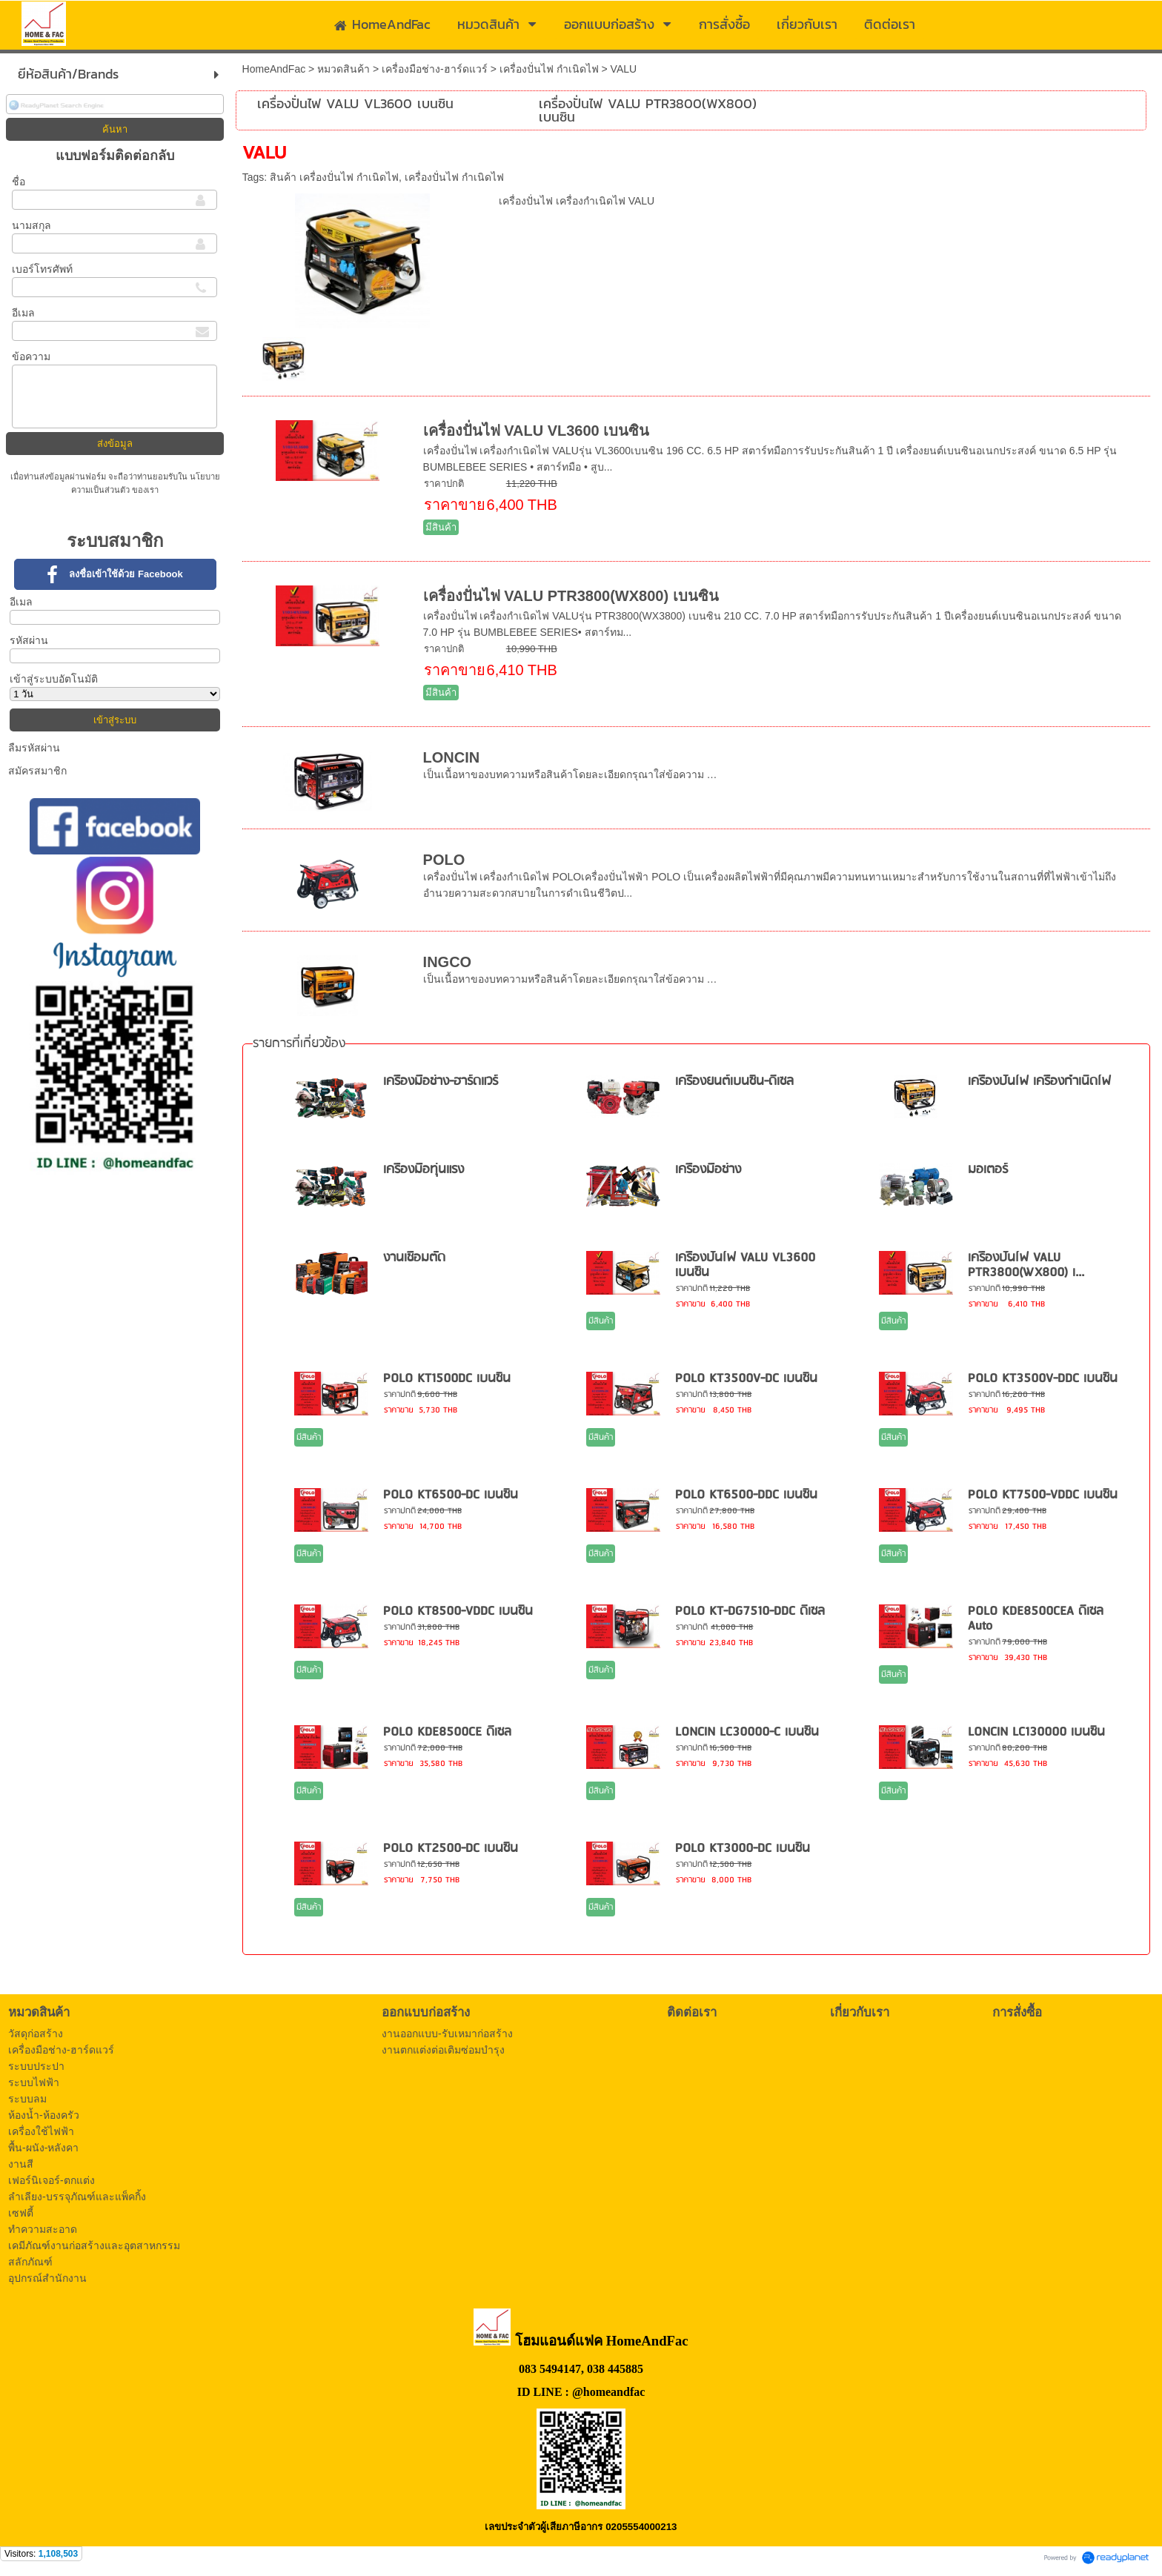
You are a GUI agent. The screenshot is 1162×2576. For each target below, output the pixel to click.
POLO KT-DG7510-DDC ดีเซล (750, 1611)
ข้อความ (31, 356)
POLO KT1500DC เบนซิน (447, 1379)
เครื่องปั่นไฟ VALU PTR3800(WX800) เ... (1026, 1265)
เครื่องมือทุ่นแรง (423, 1170)
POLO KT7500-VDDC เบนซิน (1043, 1495)
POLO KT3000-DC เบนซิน (742, 1848)
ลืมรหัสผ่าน (34, 748)
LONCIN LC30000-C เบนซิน (747, 1732)
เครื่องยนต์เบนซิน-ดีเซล (734, 1081)
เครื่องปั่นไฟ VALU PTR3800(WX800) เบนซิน (571, 596)
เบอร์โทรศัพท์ (42, 269)
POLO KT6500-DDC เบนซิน (746, 1495)
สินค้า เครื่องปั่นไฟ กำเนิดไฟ (334, 177)
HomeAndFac (274, 69)
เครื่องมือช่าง (708, 1170)
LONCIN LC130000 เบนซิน (1036, 1732)
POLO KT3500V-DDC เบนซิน (1043, 1379)
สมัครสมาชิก (37, 771)
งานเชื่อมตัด (414, 1258)
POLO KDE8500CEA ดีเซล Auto (1035, 1619)
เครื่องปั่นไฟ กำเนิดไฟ (549, 69)
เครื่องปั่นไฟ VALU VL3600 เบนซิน (536, 430)
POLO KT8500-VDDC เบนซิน (458, 1611)
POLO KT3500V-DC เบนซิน (746, 1379)
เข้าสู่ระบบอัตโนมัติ (54, 679)
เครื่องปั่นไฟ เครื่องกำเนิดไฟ (1039, 1081)
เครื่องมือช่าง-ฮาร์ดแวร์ (435, 69)
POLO (444, 860)
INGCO (447, 962)
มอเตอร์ (988, 1170)
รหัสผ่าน (29, 640)
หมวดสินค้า (343, 69)
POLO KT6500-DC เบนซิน (450, 1495)
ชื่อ (18, 181)
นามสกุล (31, 225)
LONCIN (451, 757)
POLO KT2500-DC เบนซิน (450, 1848)
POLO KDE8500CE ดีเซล (447, 1732)
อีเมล (23, 313)
